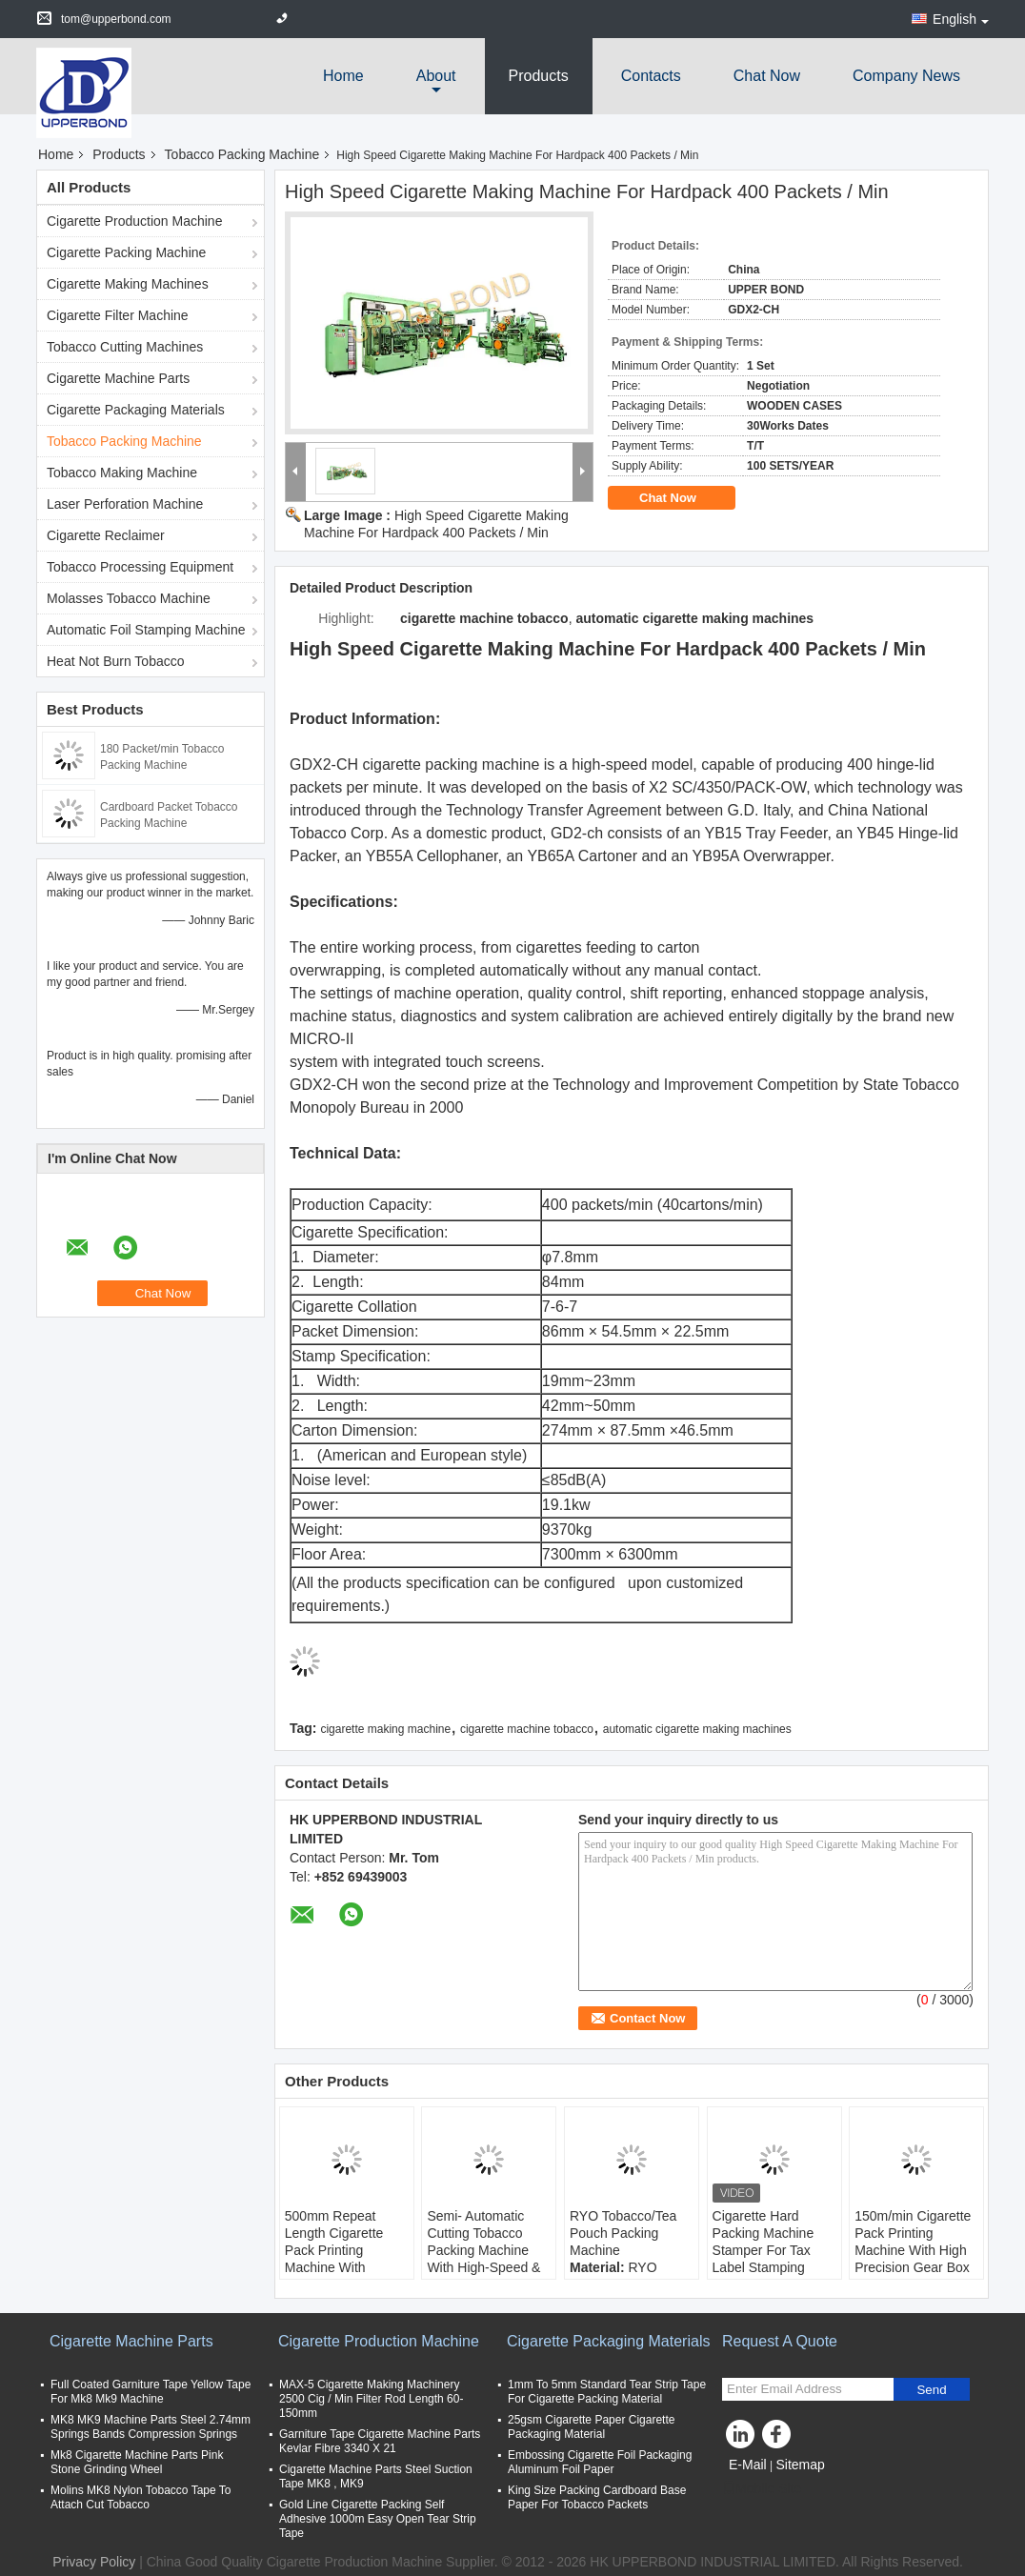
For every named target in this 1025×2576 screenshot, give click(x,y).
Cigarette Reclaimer (106, 535)
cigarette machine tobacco (526, 1729)
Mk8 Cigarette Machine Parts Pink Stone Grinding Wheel (136, 2462)
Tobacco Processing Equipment (140, 566)
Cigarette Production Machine (134, 221)
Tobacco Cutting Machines (125, 346)
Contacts (651, 76)
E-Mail (748, 2464)
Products (539, 76)
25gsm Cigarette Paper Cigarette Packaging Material (591, 2427)
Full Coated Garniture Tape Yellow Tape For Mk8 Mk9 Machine (150, 2391)
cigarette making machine (385, 1729)
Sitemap (799, 2464)
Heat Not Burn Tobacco (116, 661)
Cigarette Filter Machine (118, 315)
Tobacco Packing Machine (242, 154)
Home (343, 76)
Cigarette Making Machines (128, 284)
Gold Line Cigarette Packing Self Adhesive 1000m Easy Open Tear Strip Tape (377, 2519)
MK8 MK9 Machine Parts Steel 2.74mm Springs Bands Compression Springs (150, 2427)
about (436, 76)
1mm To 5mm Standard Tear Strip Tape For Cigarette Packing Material (607, 2391)
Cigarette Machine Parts (118, 378)
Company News (906, 76)
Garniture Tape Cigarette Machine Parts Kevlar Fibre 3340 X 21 (379, 2441)
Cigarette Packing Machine (126, 252)
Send (931, 2390)
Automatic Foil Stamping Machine (146, 629)
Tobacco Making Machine (122, 472)
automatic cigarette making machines (697, 1729)
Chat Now (767, 76)
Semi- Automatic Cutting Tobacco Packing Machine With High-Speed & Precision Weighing (484, 2250)
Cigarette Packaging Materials (136, 409)
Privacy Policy (93, 2561)
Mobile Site (761, 2488)
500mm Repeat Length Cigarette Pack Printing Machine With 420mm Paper (334, 2250)
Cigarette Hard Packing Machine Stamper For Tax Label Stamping (763, 2241)
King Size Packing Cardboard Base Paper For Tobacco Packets (597, 2497)
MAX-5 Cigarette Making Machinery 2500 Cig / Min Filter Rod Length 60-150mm (371, 2399)
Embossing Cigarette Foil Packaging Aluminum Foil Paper (600, 2462)
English (961, 19)
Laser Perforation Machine (125, 504)
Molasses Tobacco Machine (129, 598)
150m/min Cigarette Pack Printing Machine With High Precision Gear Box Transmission (912, 2250)
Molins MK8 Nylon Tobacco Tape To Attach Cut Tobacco (140, 2497)
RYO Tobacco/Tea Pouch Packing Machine (623, 2233)
